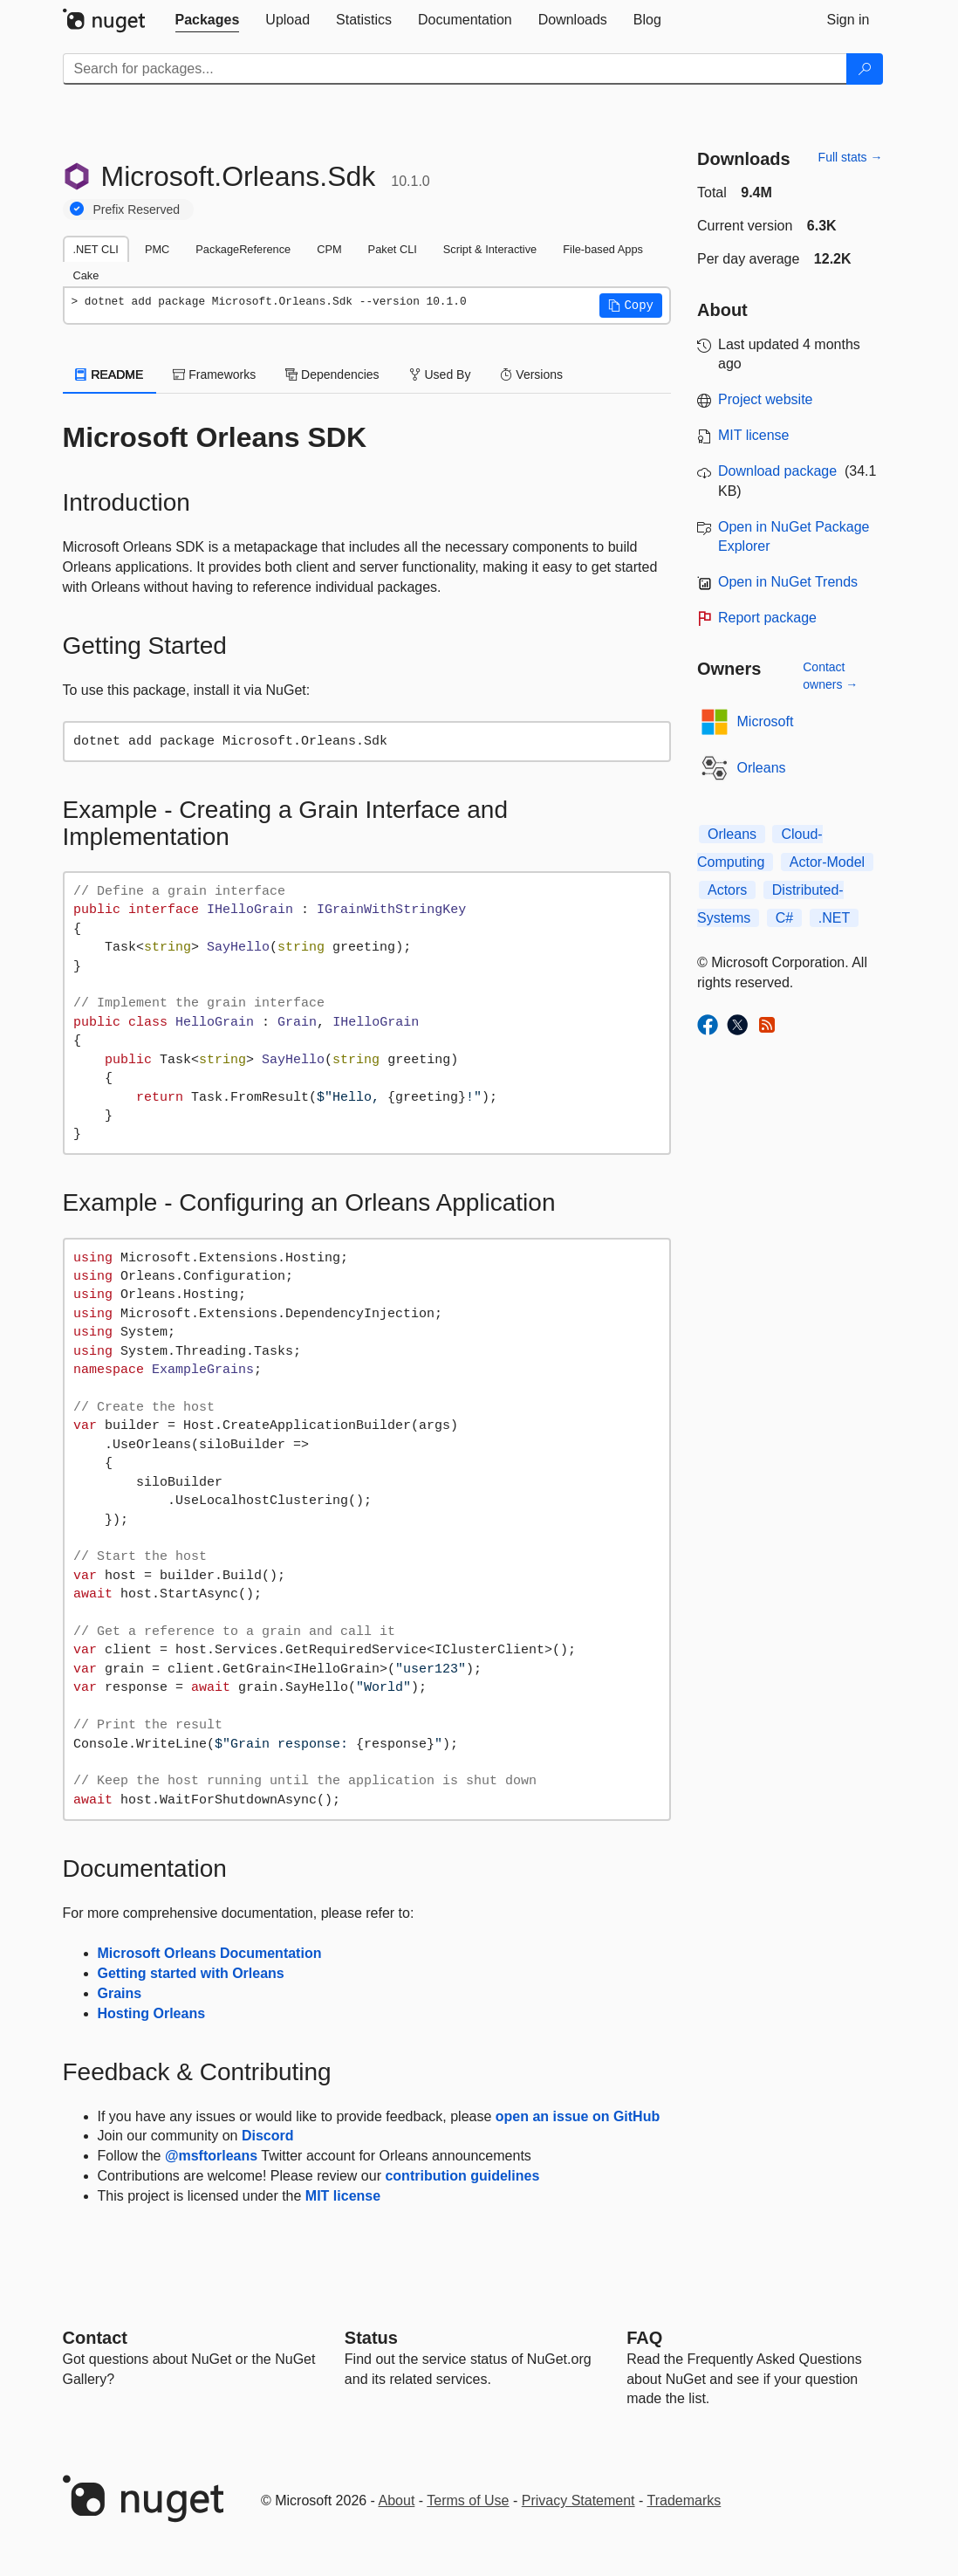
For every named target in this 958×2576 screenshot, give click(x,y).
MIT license (342, 2195)
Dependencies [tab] (332, 374)
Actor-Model (827, 862)
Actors (727, 890)
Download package (777, 471)
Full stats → (850, 157)
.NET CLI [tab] (96, 249)
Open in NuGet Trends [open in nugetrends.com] (788, 581)
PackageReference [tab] (243, 249)
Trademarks (684, 2500)
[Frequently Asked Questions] (644, 2337)
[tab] (207, 20)
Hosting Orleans (152, 2013)
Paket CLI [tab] (392, 249)
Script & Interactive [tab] (490, 249)
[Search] (864, 69)
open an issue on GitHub (578, 2116)
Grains (120, 1993)
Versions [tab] (531, 374)
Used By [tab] (440, 374)
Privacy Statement (578, 2500)
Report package (767, 617)
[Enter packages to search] (455, 69)
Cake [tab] (86, 275)
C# (784, 917)
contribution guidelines (462, 2175)
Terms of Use (468, 2500)
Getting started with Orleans (191, 1973)
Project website (765, 399)
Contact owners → (830, 675)
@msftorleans (211, 2155)
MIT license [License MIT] (754, 435)
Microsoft (765, 721)
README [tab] (110, 374)
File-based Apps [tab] (603, 249)
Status (371, 2337)
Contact (95, 2337)
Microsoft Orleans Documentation (210, 1953)
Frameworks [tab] (214, 374)
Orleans (761, 767)
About (397, 2500)
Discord (268, 2135)
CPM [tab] (329, 249)
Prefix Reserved (137, 209)
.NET (834, 917)
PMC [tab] (157, 249)
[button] (630, 305)
